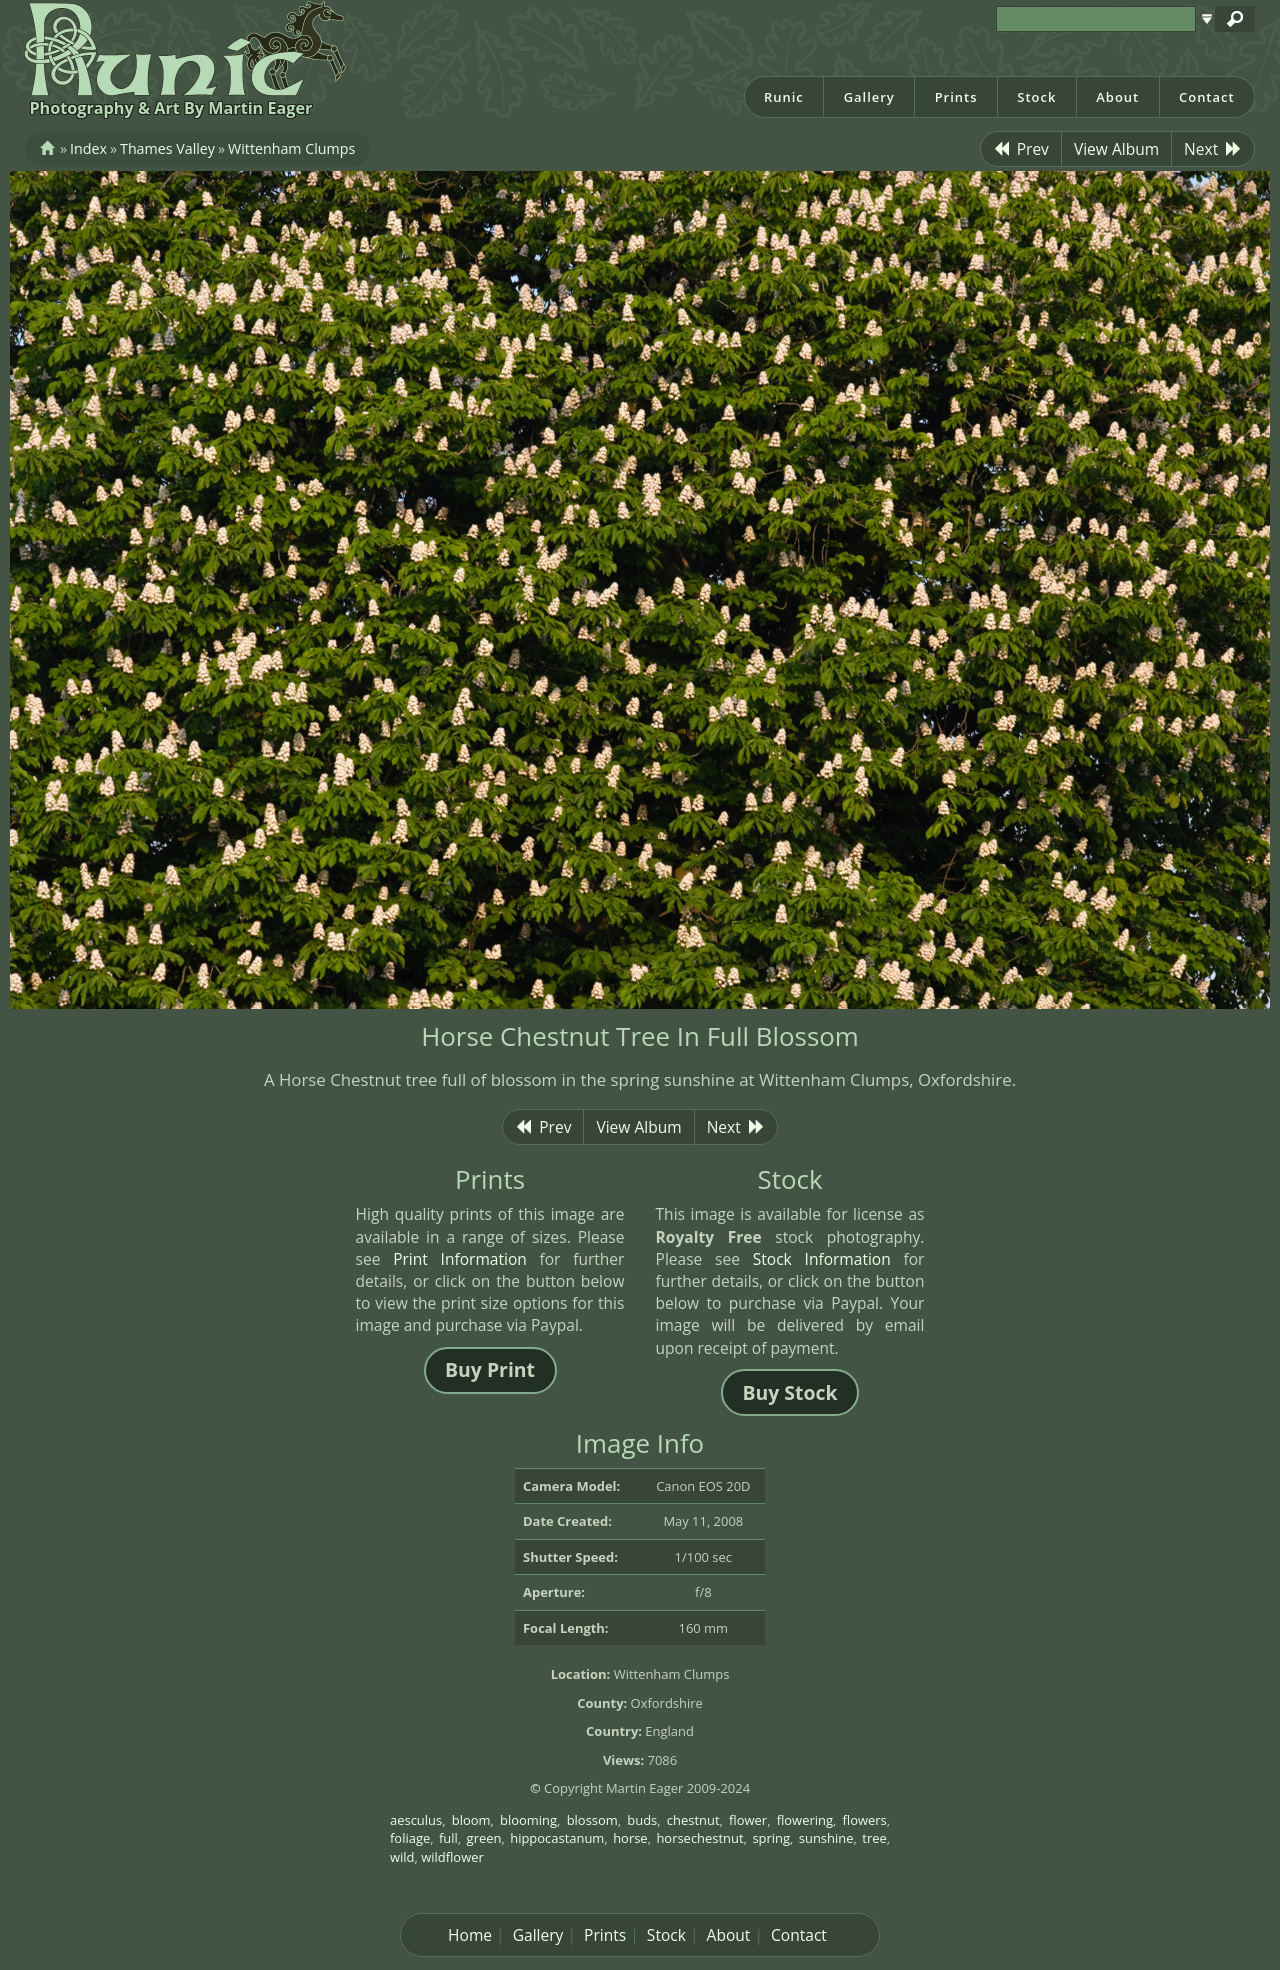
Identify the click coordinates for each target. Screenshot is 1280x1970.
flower (748, 1820)
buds (642, 1820)
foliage (410, 1838)
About (1117, 97)
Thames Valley (167, 148)
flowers (865, 1820)
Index (88, 148)
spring (771, 1838)
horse (630, 1838)
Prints (956, 97)
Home (470, 1935)
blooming (528, 1820)
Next (1213, 149)
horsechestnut (699, 1838)
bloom (471, 1820)
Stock (1036, 97)
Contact (1207, 97)
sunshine (826, 1838)
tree (874, 1838)
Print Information (460, 1259)
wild (402, 1857)
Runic (784, 97)
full (448, 1838)
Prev (1021, 149)
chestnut (693, 1820)
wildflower (452, 1857)
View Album (1116, 149)
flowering (805, 1820)
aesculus (416, 1820)
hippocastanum (557, 1838)
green (484, 1838)
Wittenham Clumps (291, 148)
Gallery (869, 97)
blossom (592, 1820)
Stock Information (822, 1259)
